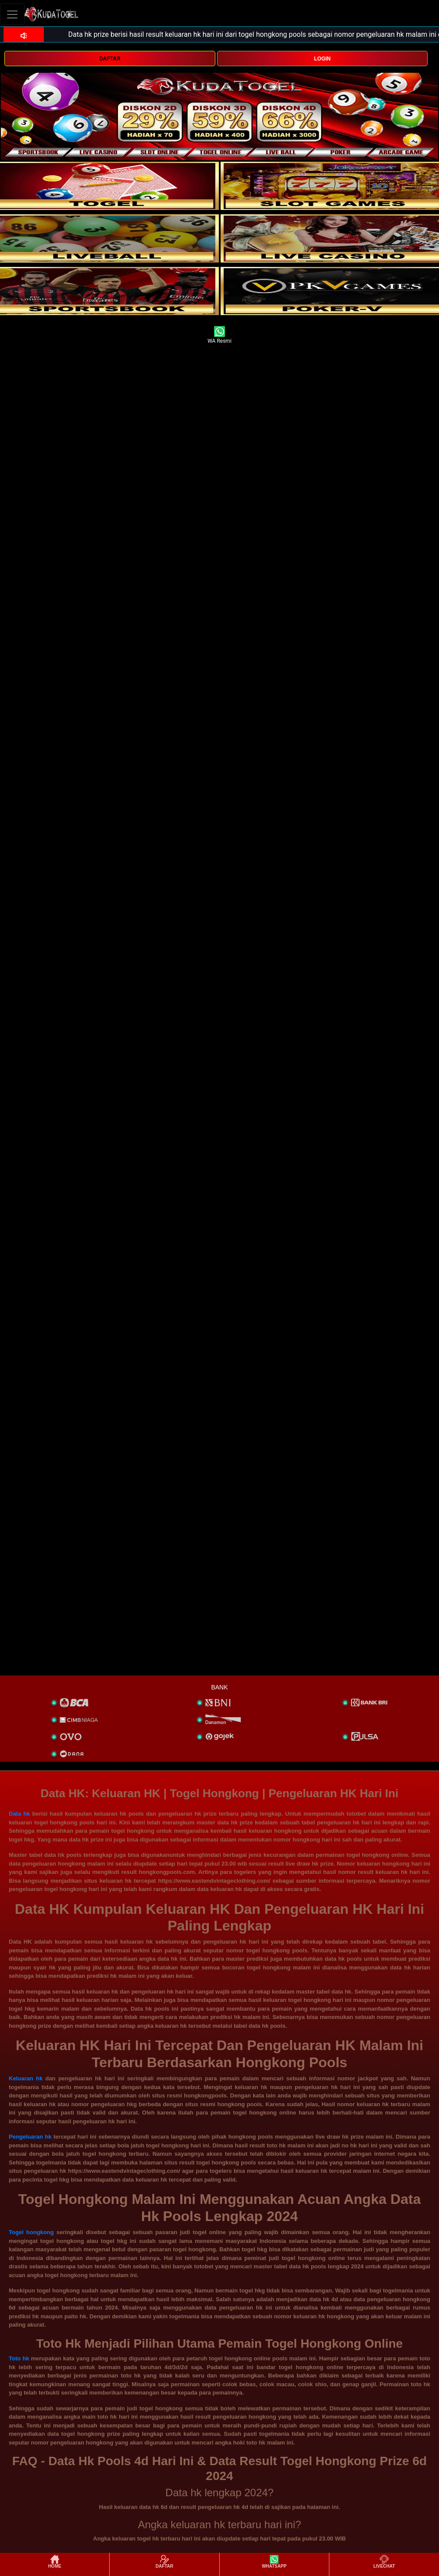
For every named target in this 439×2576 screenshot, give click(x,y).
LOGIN (322, 59)
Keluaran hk (26, 2078)
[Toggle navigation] (12, 14)
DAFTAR (109, 59)
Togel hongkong (31, 2232)
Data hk (19, 1813)
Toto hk (19, 2358)
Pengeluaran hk (30, 2136)
